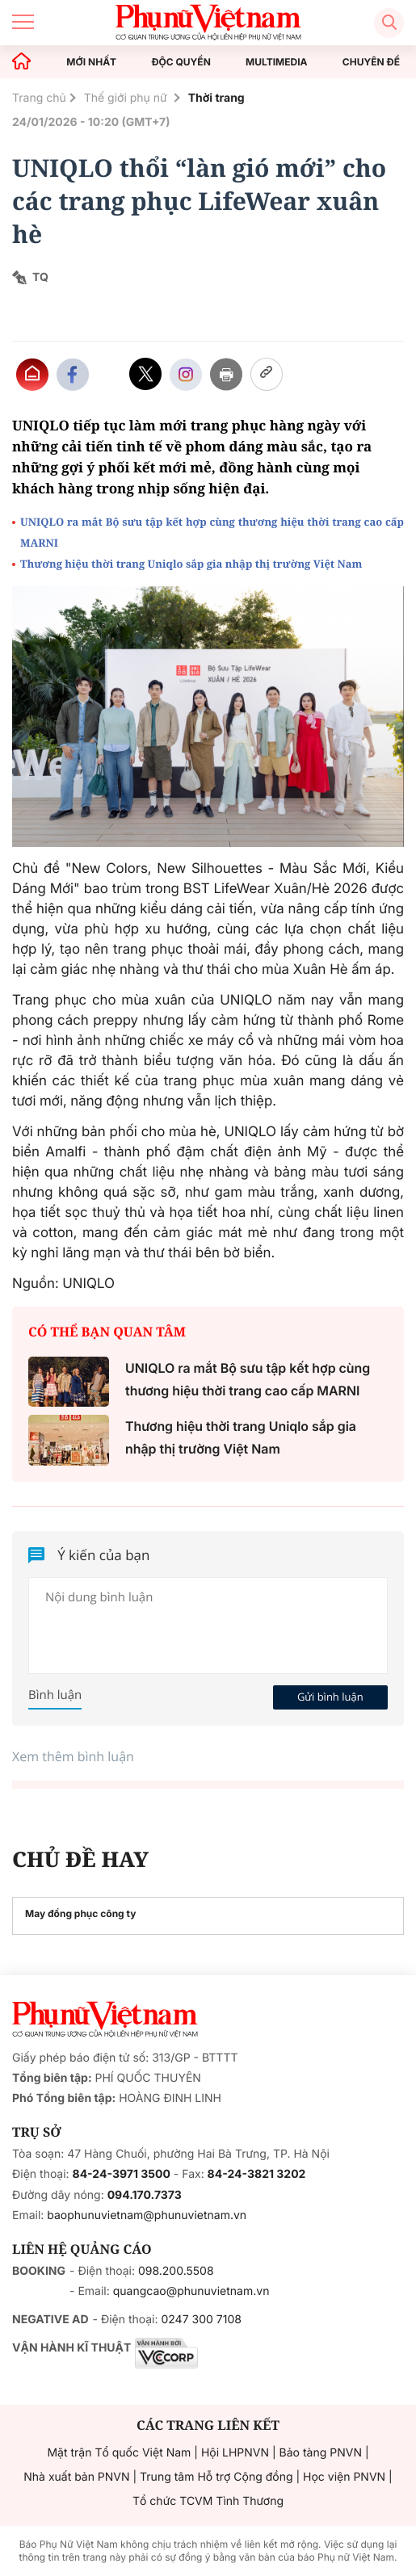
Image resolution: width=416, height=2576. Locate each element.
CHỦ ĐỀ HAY (80, 1859)
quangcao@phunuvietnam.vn (191, 2291)
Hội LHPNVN (235, 2453)
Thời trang (216, 98)
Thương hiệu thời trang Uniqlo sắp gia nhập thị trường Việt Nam (191, 563)
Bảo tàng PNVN (320, 2453)
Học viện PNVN (344, 2477)
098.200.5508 (176, 2271)
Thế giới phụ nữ (127, 98)
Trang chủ (39, 98)
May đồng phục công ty (80, 1913)
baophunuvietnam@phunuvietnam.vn (146, 2215)
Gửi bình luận (330, 1696)
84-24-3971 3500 (121, 2174)
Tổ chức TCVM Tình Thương (208, 2501)
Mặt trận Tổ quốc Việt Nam (119, 2453)
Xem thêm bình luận (73, 1756)
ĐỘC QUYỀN (180, 62)
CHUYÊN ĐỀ (371, 62)
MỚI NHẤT (91, 62)
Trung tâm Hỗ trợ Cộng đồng (216, 2477)
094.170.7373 (144, 2195)
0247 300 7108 (201, 2319)
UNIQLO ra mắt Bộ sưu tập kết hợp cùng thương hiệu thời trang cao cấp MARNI (212, 532)
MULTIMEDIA (277, 62)
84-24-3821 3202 (257, 2174)
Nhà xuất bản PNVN (76, 2477)
